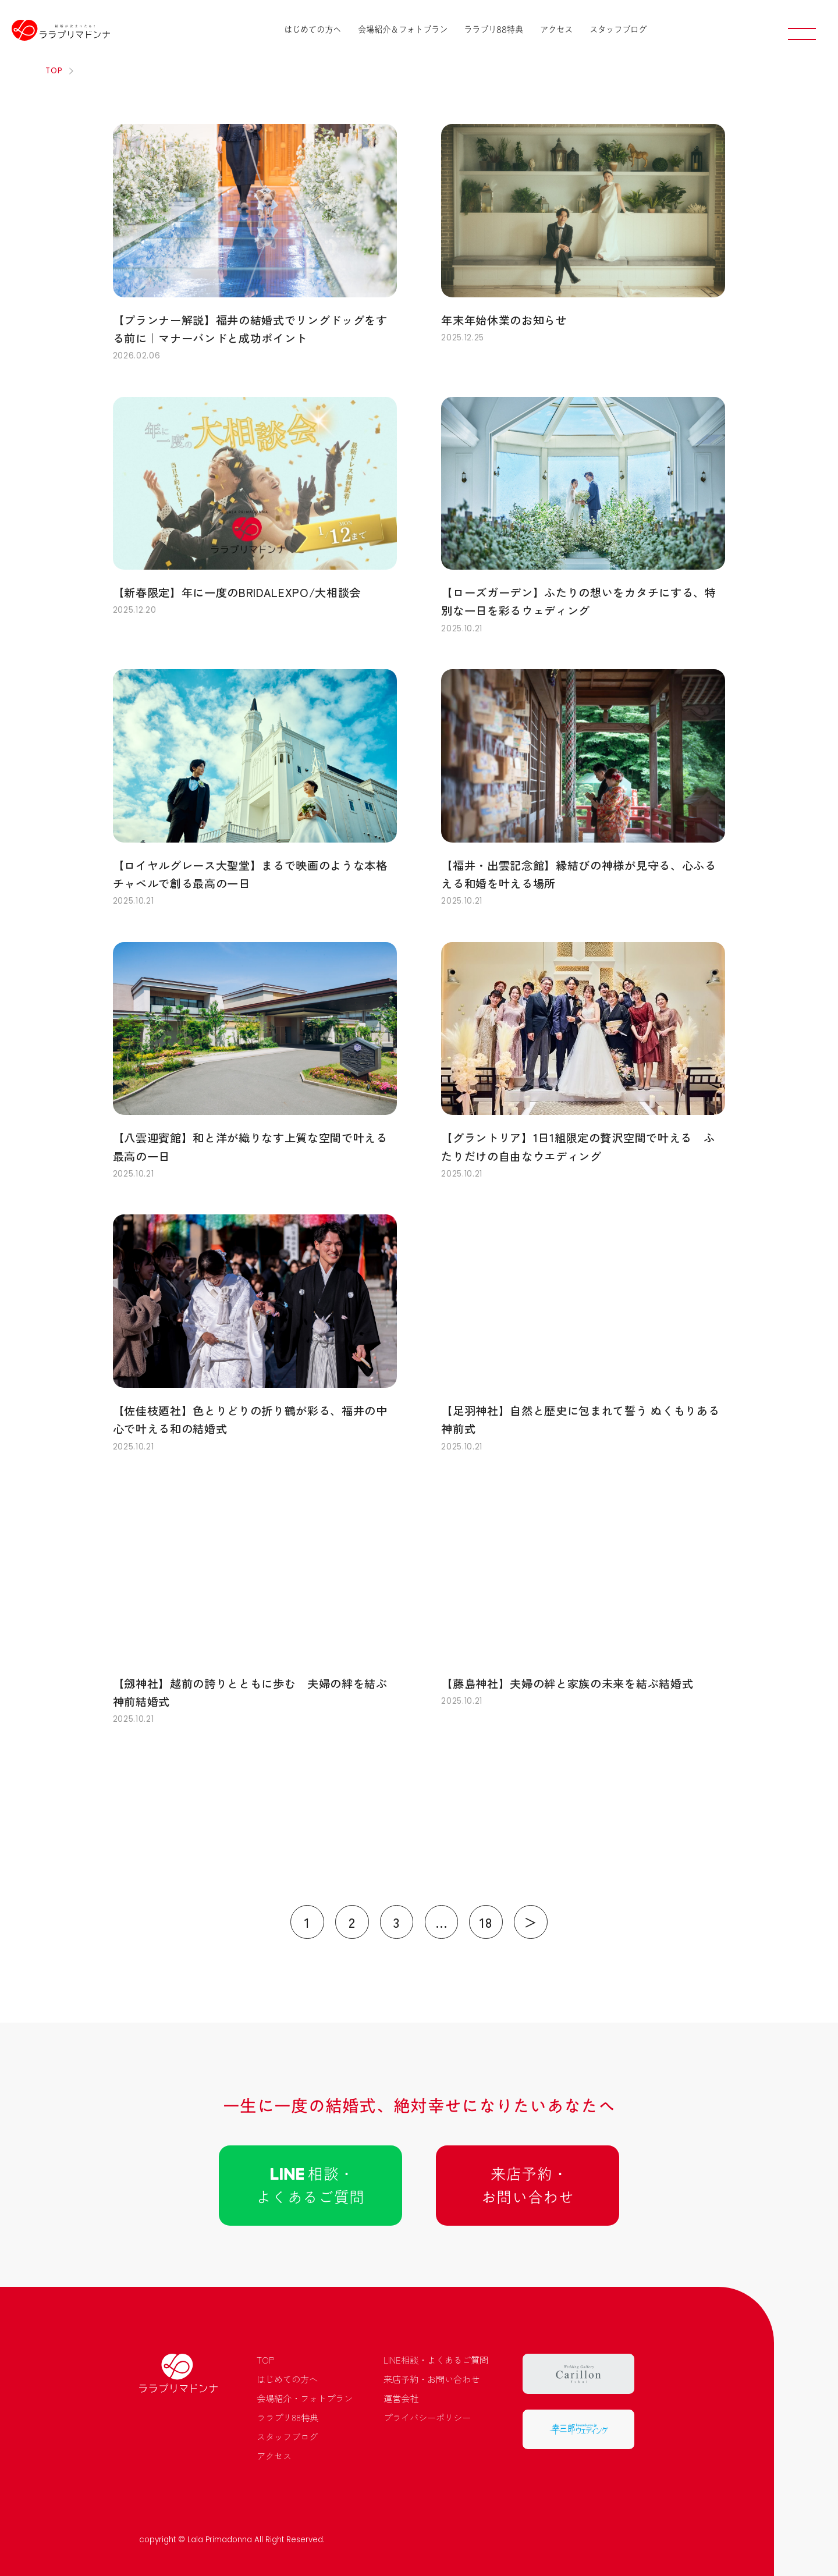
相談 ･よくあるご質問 (310, 2185)
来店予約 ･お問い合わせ (527, 2185)
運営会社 (401, 2398)
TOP (265, 2360)
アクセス (556, 29)
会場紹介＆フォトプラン (403, 29)
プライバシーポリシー (427, 2417)
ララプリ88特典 (493, 29)
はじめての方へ (312, 29)
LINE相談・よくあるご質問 (436, 2360)
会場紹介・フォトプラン (305, 2398)
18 (486, 1922)
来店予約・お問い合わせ (432, 2379)
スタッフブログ (618, 29)
